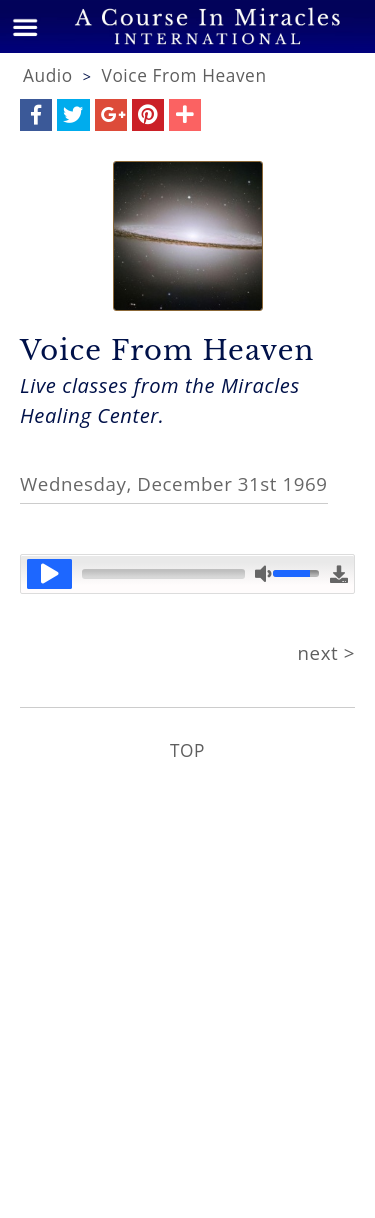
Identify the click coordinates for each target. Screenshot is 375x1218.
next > (326, 652)
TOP (187, 750)
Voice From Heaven (184, 75)
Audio (48, 75)
